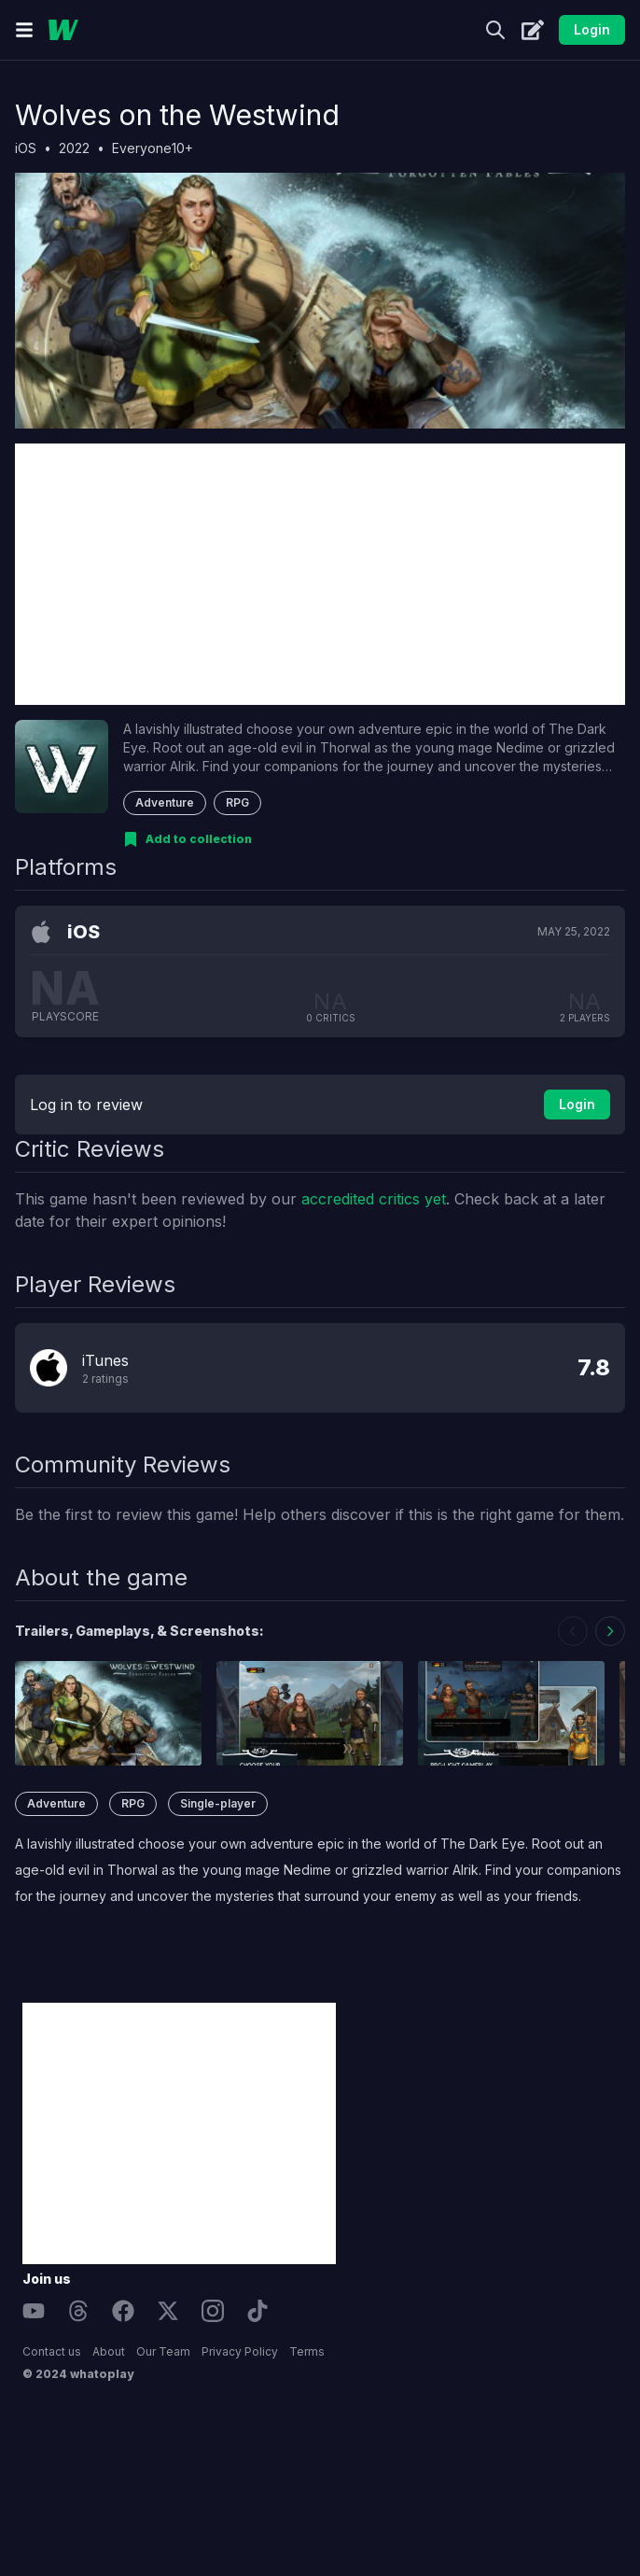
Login (592, 29)
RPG (237, 802)
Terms (307, 2351)
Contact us (51, 2351)
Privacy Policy (240, 2351)
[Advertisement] (320, 574)
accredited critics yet (373, 1198)
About (108, 2351)
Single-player (218, 1803)
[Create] (532, 30)
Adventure (164, 802)
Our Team (163, 2351)
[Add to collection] (187, 839)
